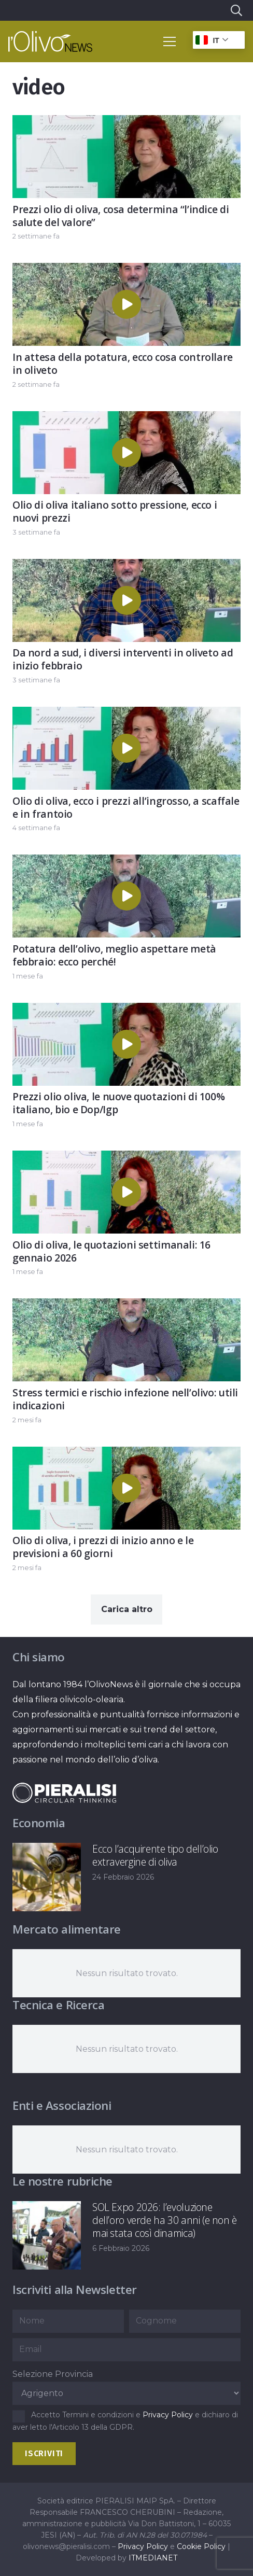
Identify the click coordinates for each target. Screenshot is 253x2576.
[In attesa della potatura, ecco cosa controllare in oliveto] (126, 270)
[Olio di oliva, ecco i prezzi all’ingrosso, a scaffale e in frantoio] (126, 714)
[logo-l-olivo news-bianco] (50, 41)
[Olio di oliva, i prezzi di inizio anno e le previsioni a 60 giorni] (126, 1454)
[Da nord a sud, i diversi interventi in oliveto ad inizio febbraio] (126, 566)
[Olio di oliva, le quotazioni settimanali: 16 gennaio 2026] (126, 1158)
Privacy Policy (168, 2414)
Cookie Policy (201, 2546)
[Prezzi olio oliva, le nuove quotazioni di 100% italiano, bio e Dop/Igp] (126, 1010)
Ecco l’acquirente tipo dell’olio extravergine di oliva (155, 1855)
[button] (235, 10)
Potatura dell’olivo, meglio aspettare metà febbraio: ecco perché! (114, 955)
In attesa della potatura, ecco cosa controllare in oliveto (122, 363)
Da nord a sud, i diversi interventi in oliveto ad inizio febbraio (122, 659)
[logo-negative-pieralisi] (64, 1793)
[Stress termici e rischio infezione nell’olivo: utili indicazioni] (126, 1306)
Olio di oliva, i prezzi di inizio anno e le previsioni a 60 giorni (103, 1546)
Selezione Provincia (52, 2374)
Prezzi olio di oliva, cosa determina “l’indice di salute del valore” (120, 215)
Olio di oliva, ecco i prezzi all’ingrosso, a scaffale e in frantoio (126, 807)
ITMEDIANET (153, 2558)
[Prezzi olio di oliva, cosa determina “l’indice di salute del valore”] (126, 123)
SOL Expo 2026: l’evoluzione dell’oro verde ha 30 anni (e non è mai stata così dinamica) (164, 2220)
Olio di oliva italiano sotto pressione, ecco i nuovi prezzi (114, 511)
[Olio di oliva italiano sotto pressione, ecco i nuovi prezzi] (126, 419)
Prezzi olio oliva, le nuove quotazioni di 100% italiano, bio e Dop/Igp (118, 1102)
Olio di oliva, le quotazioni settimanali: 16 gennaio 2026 (111, 1251)
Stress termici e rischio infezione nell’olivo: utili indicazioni (125, 1398)
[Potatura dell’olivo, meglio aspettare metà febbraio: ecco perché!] (126, 862)
